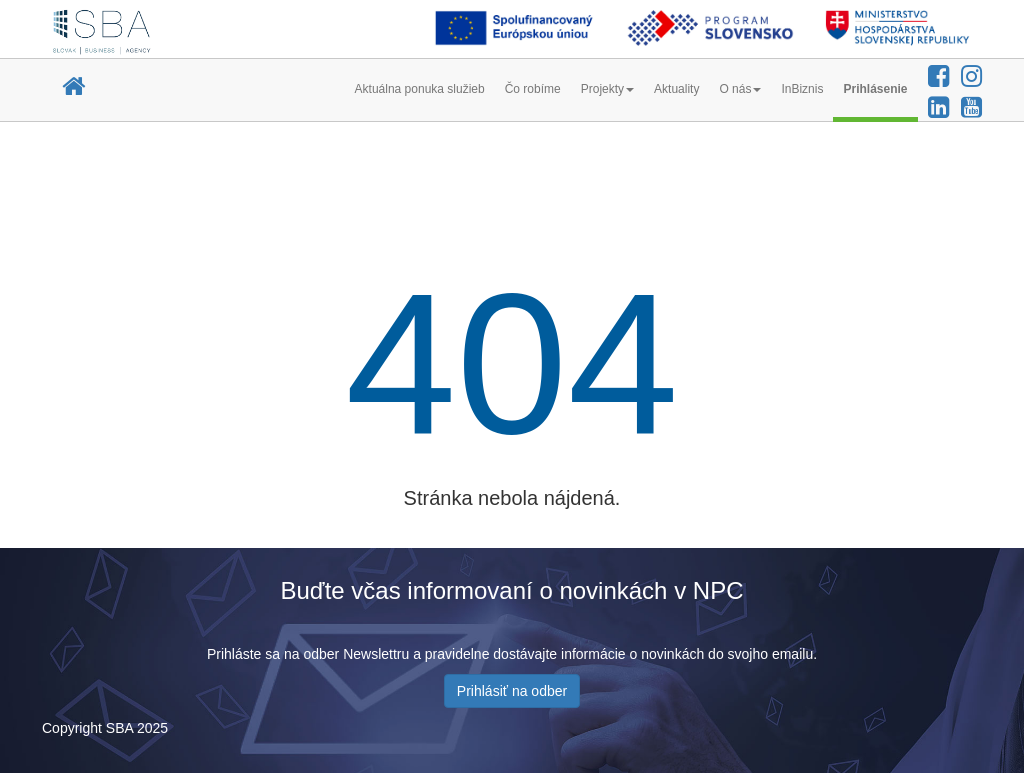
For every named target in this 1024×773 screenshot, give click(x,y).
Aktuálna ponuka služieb (420, 89)
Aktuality (676, 89)
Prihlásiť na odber (512, 691)
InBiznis (802, 89)
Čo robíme (533, 89)
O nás (740, 89)
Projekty (607, 89)
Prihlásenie (875, 89)
